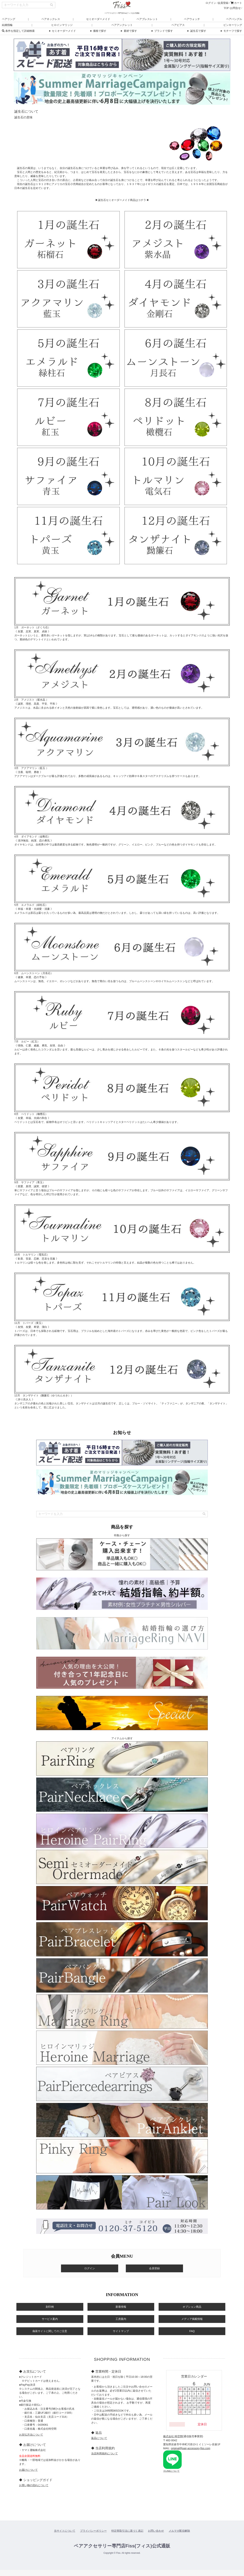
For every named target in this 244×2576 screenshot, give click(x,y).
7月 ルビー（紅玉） (27, 1041)
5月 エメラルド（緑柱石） (31, 904)
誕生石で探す (196, 30)
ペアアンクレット (122, 25)
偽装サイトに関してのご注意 (49, 2331)
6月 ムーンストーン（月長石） (33, 973)
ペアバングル (234, 19)
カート (236, 3)
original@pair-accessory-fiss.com (190, 2448)
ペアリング (8, 19)
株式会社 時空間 (173, 2436)
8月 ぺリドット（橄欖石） (31, 1113)
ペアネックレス (50, 19)
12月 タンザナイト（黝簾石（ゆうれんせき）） (43, 1395)
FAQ (192, 2331)
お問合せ (235, 8)
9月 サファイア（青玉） (29, 1182)
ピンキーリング (232, 25)
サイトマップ (121, 2331)
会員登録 (223, 3)
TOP (226, 8)
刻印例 (50, 2306)
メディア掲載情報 (192, 2318)
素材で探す (128, 30)
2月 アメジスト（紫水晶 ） (31, 699)
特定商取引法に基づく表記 (127, 2530)
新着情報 (121, 2306)
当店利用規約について (104, 2453)
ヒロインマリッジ (62, 25)
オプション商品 (192, 2306)
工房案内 (121, 2318)
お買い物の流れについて (33, 2485)
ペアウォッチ (192, 19)
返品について (99, 2438)
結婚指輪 (7, 25)
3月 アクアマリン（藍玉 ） (31, 768)
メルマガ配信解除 (179, 2530)
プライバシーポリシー (93, 2530)
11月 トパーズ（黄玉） (29, 1322)
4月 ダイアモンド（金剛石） (32, 836)
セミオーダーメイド (98, 19)
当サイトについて (64, 2530)
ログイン (210, 3)
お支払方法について (31, 2434)
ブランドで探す (162, 30)
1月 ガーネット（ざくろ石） (32, 627)
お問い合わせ (156, 2530)
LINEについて (172, 2471)
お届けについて (28, 2469)
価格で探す (98, 30)
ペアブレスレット (147, 19)
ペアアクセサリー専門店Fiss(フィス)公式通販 (122, 2545)
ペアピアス (178, 25)
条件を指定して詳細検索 (18, 30)
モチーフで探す (231, 30)
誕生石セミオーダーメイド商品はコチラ (122, 200)
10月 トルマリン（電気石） (31, 1254)
